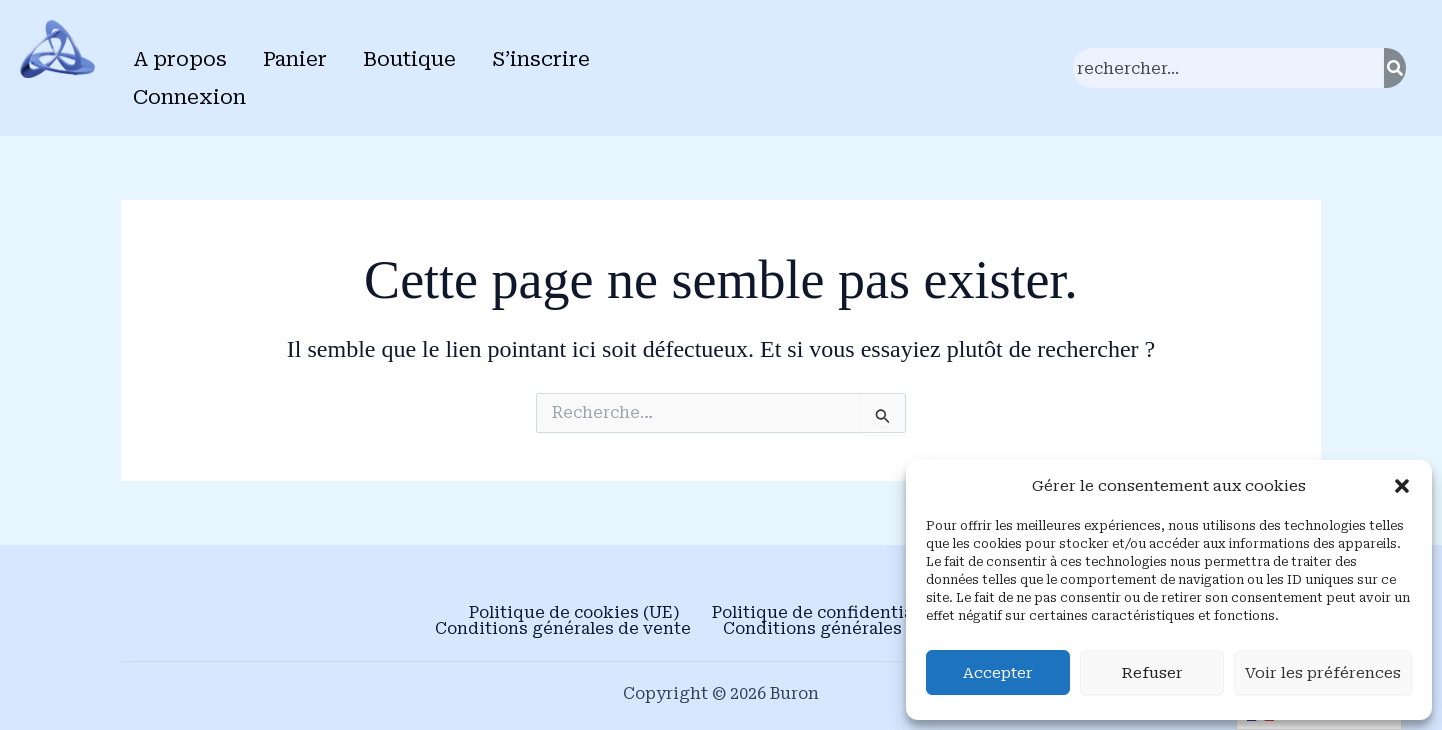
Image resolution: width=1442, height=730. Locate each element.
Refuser (1152, 673)
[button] (1402, 486)
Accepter (998, 673)
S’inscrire (541, 59)
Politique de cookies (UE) (574, 613)
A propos (180, 59)
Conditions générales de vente (563, 629)
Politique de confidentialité (826, 613)
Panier (295, 59)
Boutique (409, 59)
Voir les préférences (1323, 673)
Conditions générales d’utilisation (865, 629)
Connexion (189, 97)
